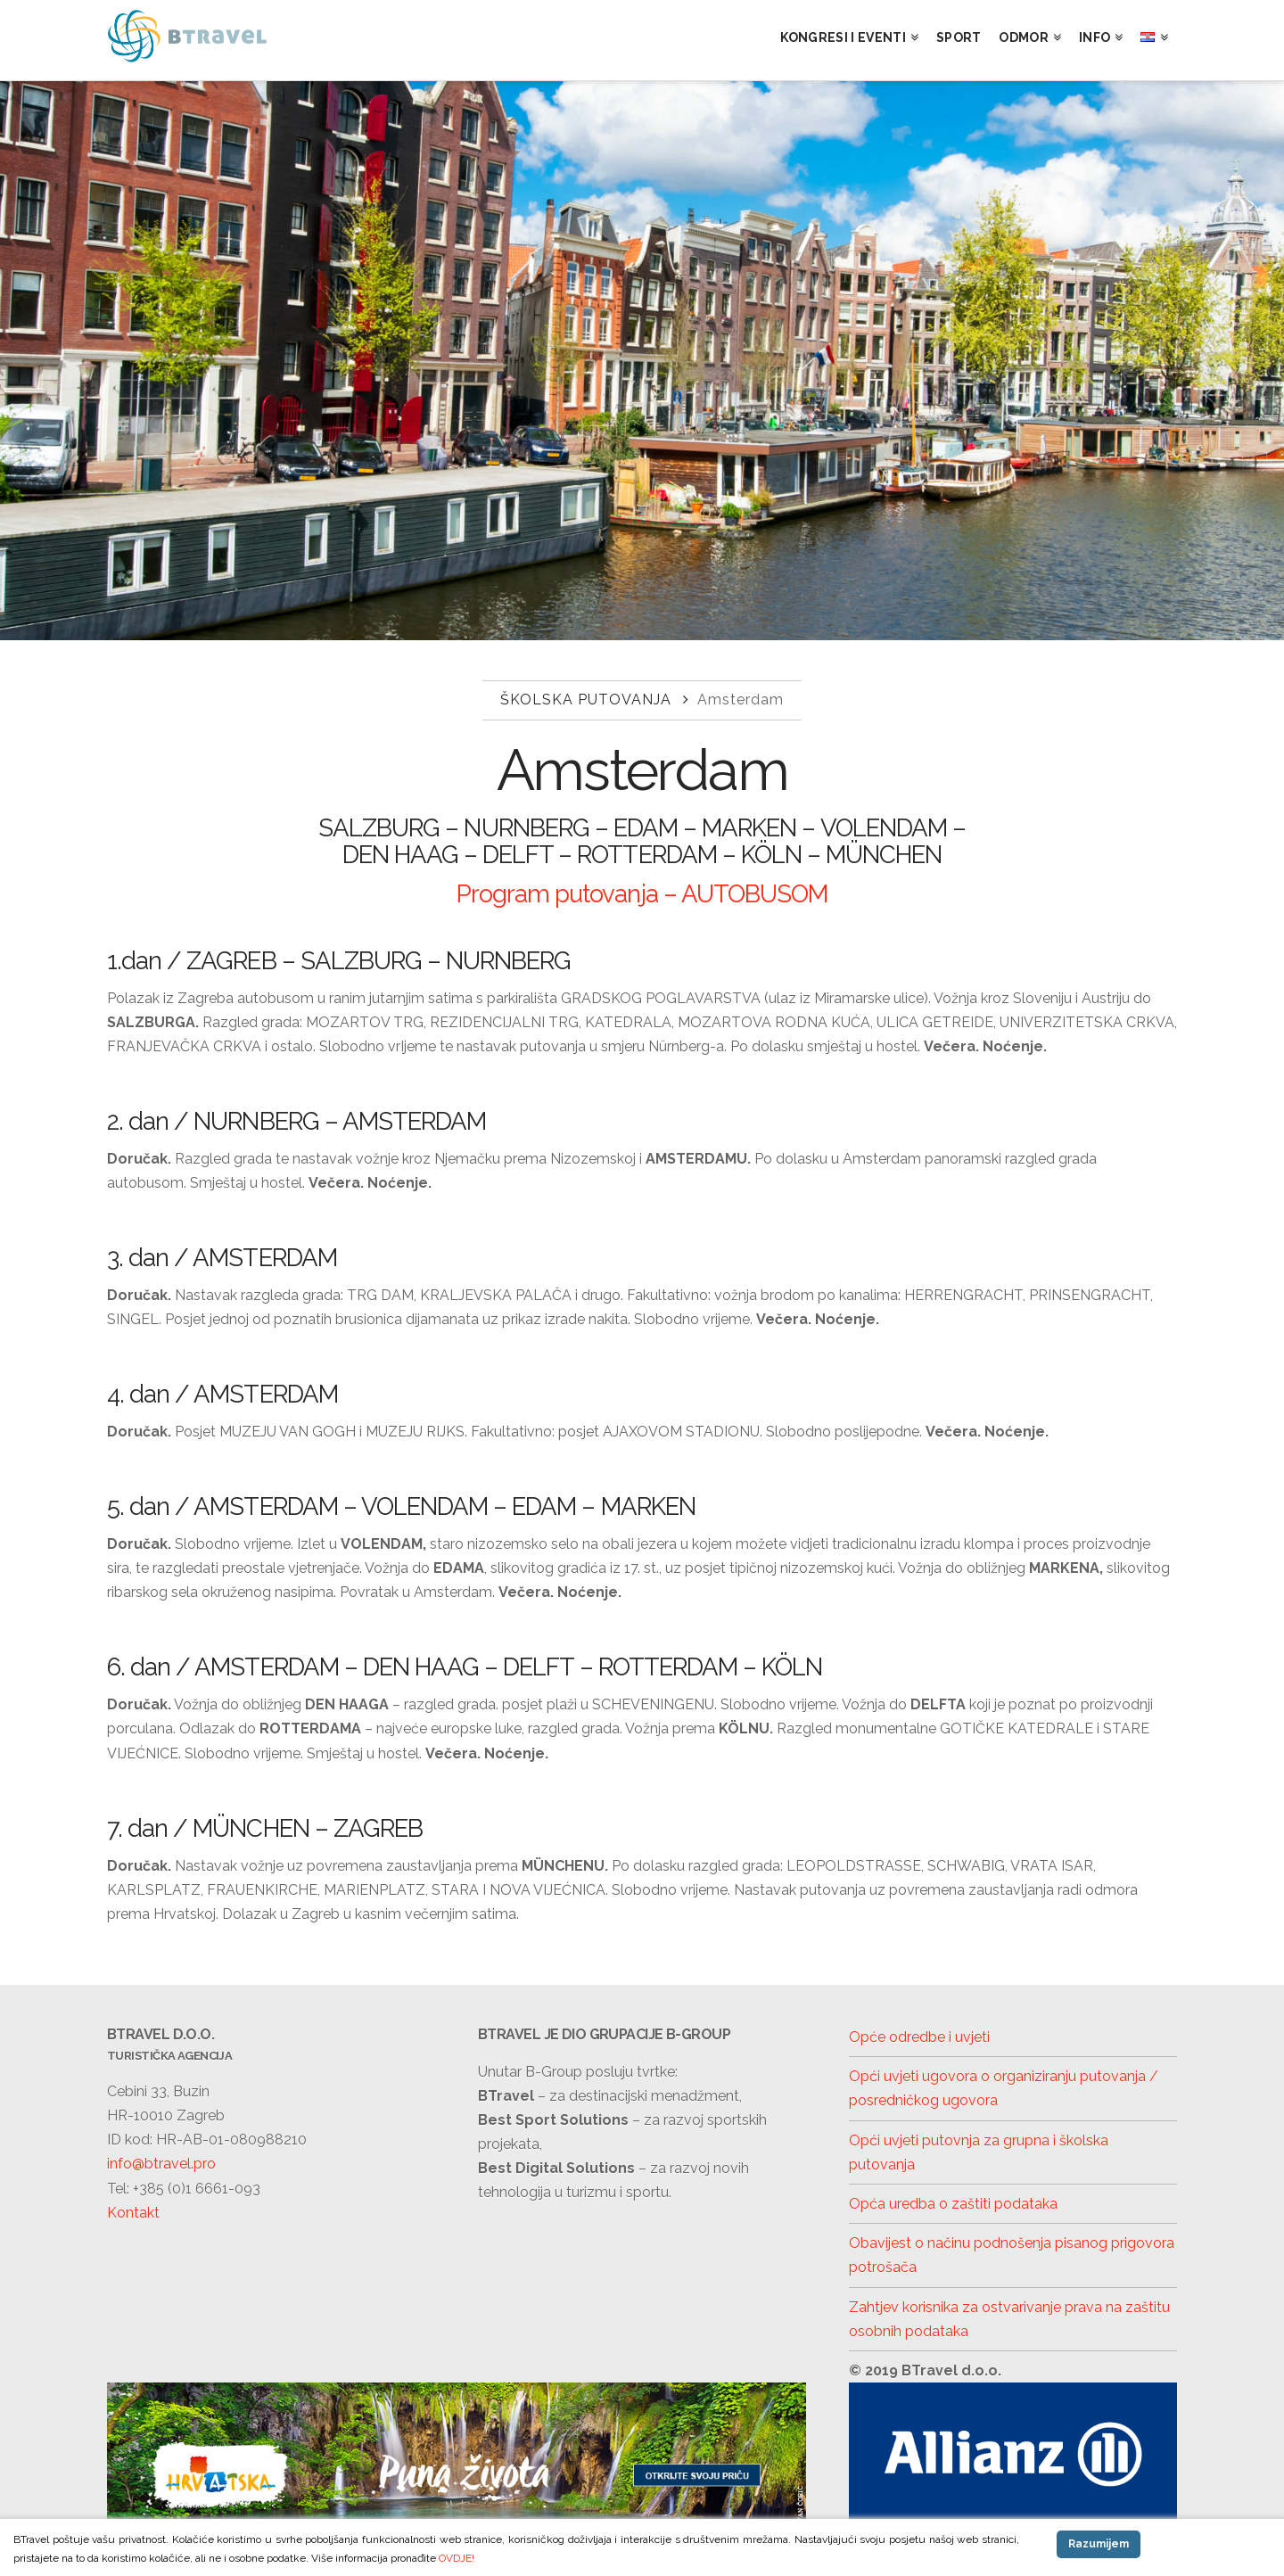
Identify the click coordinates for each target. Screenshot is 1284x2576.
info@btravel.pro (161, 2163)
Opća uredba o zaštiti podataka (953, 2203)
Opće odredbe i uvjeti (919, 2037)
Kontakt (133, 2212)
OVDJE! (456, 2558)
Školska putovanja (585, 699)
